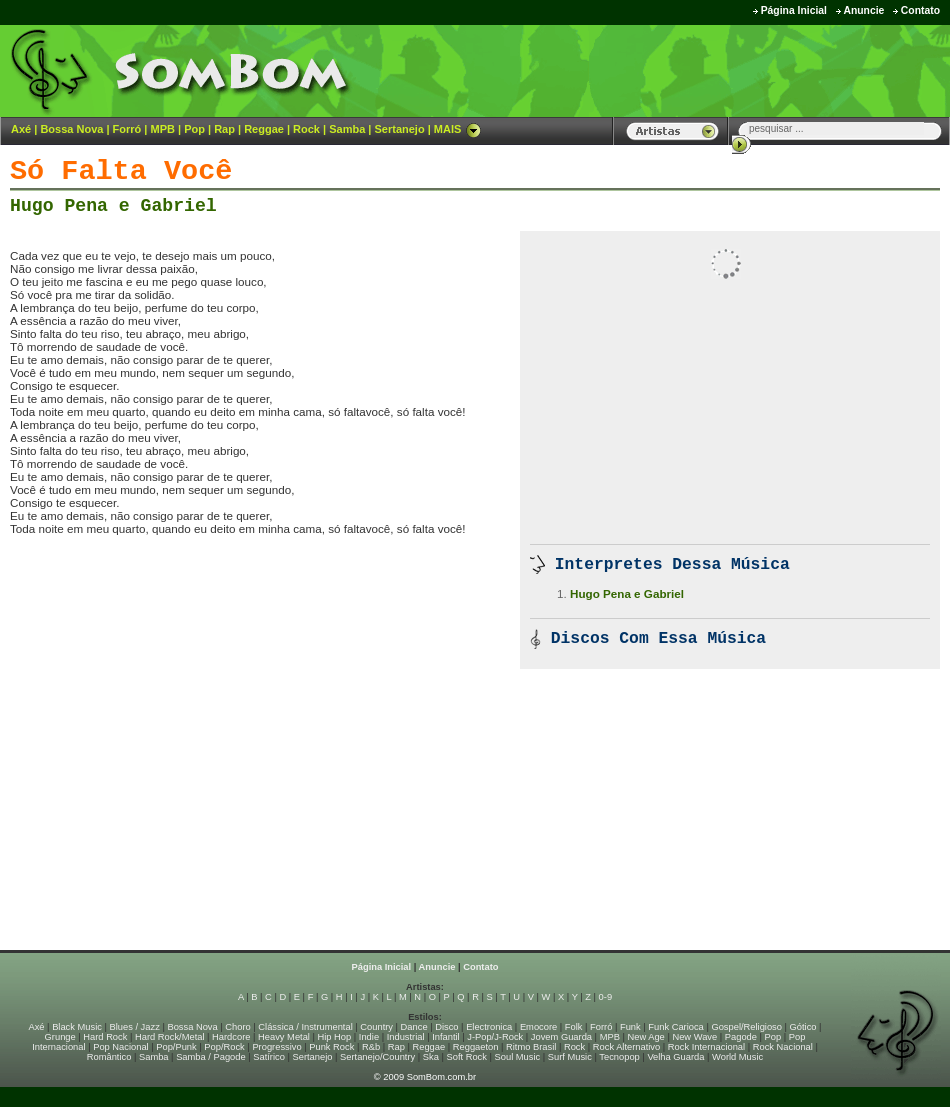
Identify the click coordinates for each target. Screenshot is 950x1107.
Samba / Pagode (211, 1057)
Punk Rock (331, 1047)
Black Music (77, 1027)
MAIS (458, 129)
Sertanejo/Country (377, 1057)
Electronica (489, 1027)
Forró (127, 129)
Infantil (445, 1037)
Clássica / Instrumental (305, 1027)
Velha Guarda (675, 1057)
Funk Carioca (675, 1027)
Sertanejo (399, 129)
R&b (371, 1047)
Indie (369, 1037)
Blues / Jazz (135, 1027)
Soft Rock (467, 1057)
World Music (737, 1057)
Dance (414, 1027)
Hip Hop (335, 1037)
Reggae (264, 129)
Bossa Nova (71, 129)
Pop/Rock (224, 1047)
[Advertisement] (701, 70)
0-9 (605, 997)
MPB (163, 129)
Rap (224, 129)
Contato (920, 10)
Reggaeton (476, 1047)
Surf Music (570, 1057)
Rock (306, 129)
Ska (431, 1057)
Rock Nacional (783, 1047)
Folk (574, 1027)
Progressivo (276, 1047)
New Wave (694, 1037)
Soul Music (518, 1057)
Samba (347, 129)
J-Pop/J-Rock (495, 1037)
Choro (237, 1027)
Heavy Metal (284, 1037)
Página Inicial (794, 10)
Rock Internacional (706, 1047)
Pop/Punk (176, 1047)
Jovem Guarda (561, 1037)
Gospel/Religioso (746, 1027)
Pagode (741, 1037)
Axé (21, 129)
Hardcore (231, 1037)
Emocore (538, 1027)
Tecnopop (619, 1057)
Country (376, 1027)
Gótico (803, 1027)
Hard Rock (105, 1037)
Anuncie (863, 10)
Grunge (60, 1037)
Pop (194, 129)
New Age (645, 1037)
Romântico (109, 1057)
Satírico (269, 1057)
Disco (446, 1027)
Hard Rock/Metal (169, 1037)
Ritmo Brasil (531, 1047)
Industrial (406, 1037)
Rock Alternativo (626, 1047)
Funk (630, 1027)
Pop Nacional (121, 1047)
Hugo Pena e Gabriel (113, 206)
